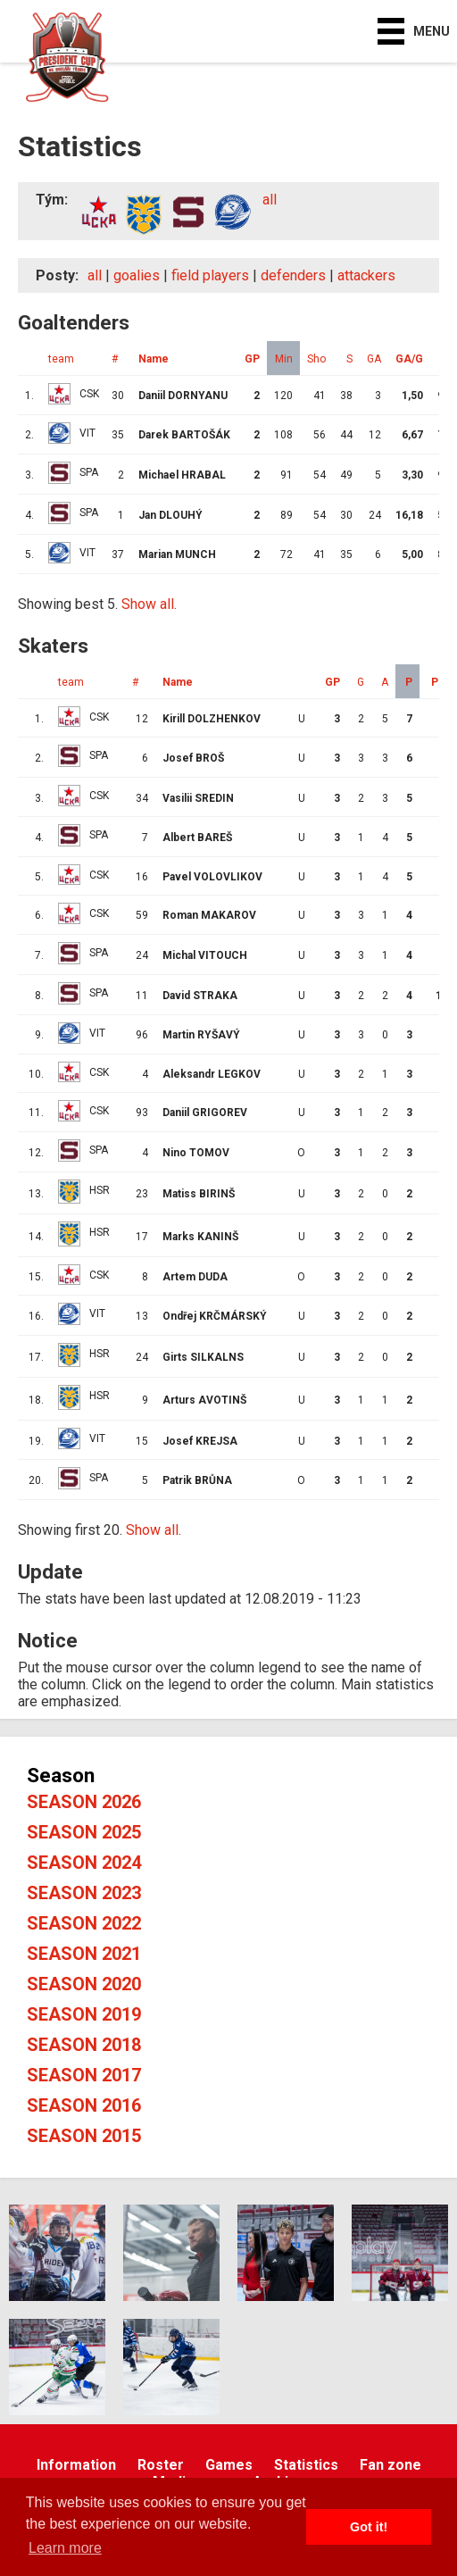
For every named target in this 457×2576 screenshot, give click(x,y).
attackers (366, 275)
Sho (316, 359)
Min (284, 359)
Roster (160, 2464)
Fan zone (390, 2464)
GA (374, 359)
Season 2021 (84, 1953)
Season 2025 (84, 1832)
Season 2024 (84, 1862)
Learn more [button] (65, 2547)
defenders (293, 275)
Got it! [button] (368, 2527)
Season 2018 (84, 2044)
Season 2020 (84, 1984)
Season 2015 (84, 2136)
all (269, 199)
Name (153, 359)
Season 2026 (84, 1802)
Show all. (149, 604)
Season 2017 (84, 2075)
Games (229, 2464)
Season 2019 (84, 2014)
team (61, 359)
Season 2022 (84, 1923)
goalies (136, 275)
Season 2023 (84, 1893)
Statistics (306, 2464)
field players (210, 275)
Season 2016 (84, 2105)
